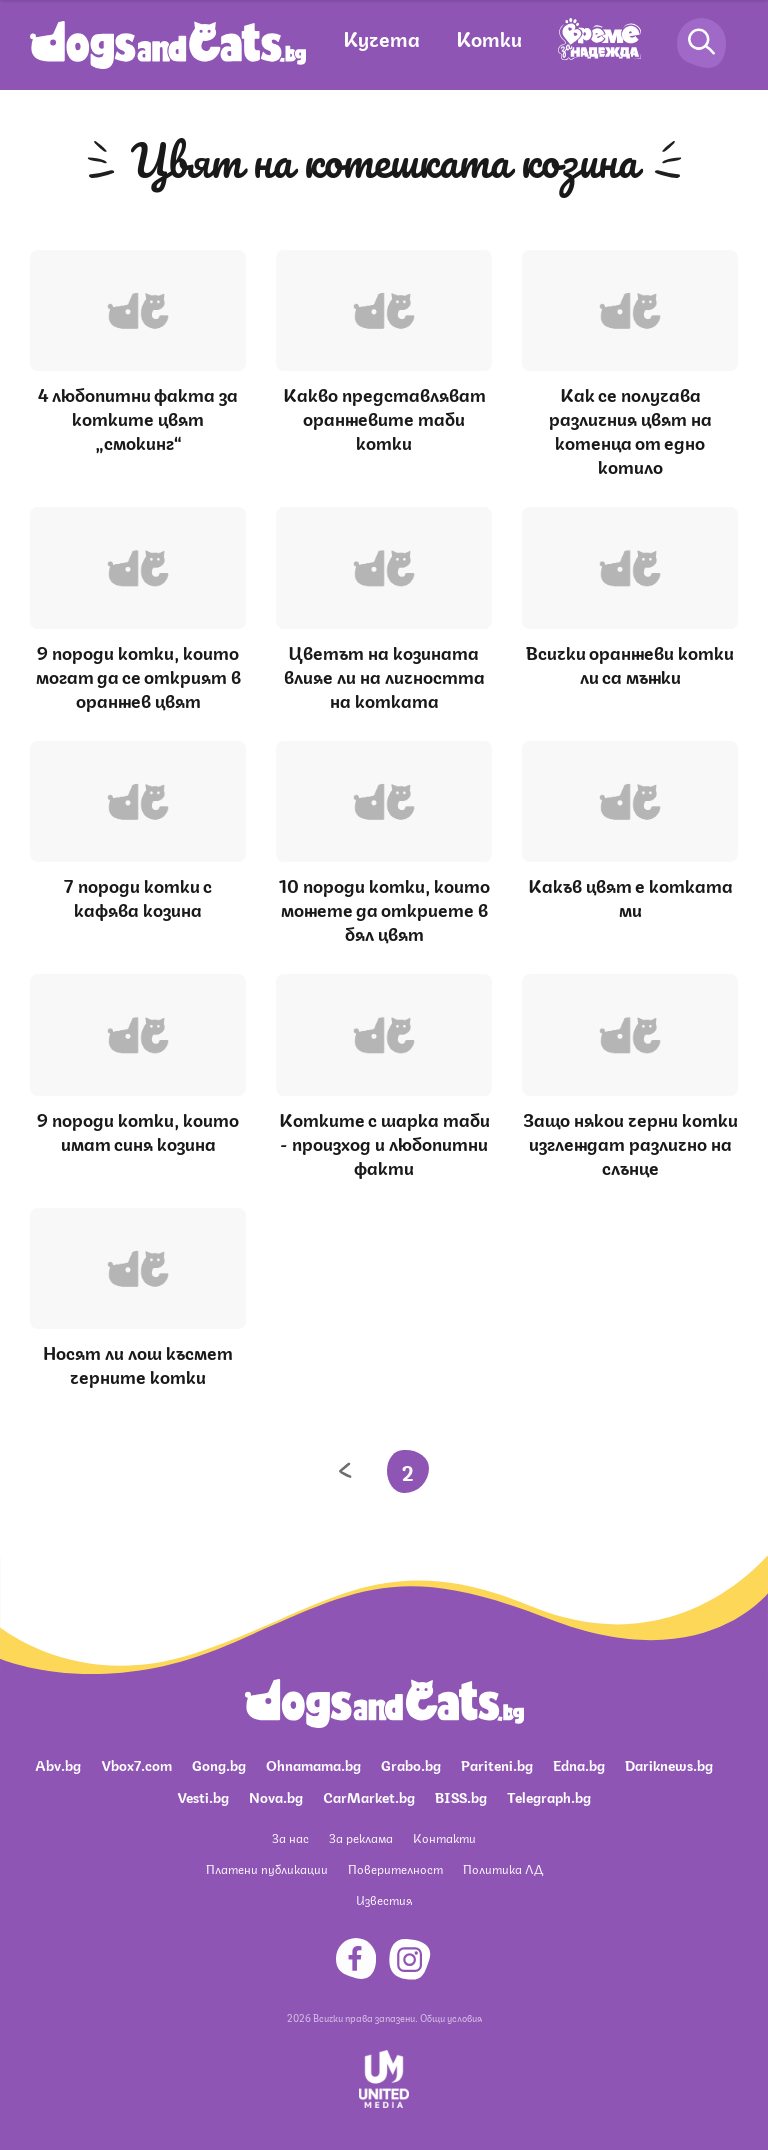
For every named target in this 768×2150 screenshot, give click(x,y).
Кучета (381, 37)
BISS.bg (461, 1796)
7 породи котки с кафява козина (138, 896)
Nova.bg (276, 1796)
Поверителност (395, 1868)
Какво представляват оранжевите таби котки (384, 417)
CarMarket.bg (369, 1796)
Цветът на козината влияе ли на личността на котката (384, 675)
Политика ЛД (503, 1868)
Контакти (444, 1837)
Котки (489, 37)
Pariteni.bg (497, 1764)
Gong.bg (219, 1764)
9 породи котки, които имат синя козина (138, 1130)
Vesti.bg (203, 1796)
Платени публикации (267, 1868)
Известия (384, 1899)
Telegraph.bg (549, 1796)
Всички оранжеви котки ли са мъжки (630, 663)
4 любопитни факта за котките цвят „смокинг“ (138, 417)
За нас (290, 1837)
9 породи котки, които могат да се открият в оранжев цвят (138, 675)
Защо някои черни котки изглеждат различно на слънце (630, 1142)
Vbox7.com (136, 1764)
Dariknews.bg (669, 1764)
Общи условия (451, 2017)
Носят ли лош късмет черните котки (138, 1363)
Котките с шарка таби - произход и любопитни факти (384, 1142)
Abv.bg (58, 1764)
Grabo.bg (411, 1764)
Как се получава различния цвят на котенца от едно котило (630, 429)
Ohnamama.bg (313, 1764)
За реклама (361, 1837)
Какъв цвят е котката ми (630, 896)
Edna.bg (579, 1764)
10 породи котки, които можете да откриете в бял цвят (384, 908)
